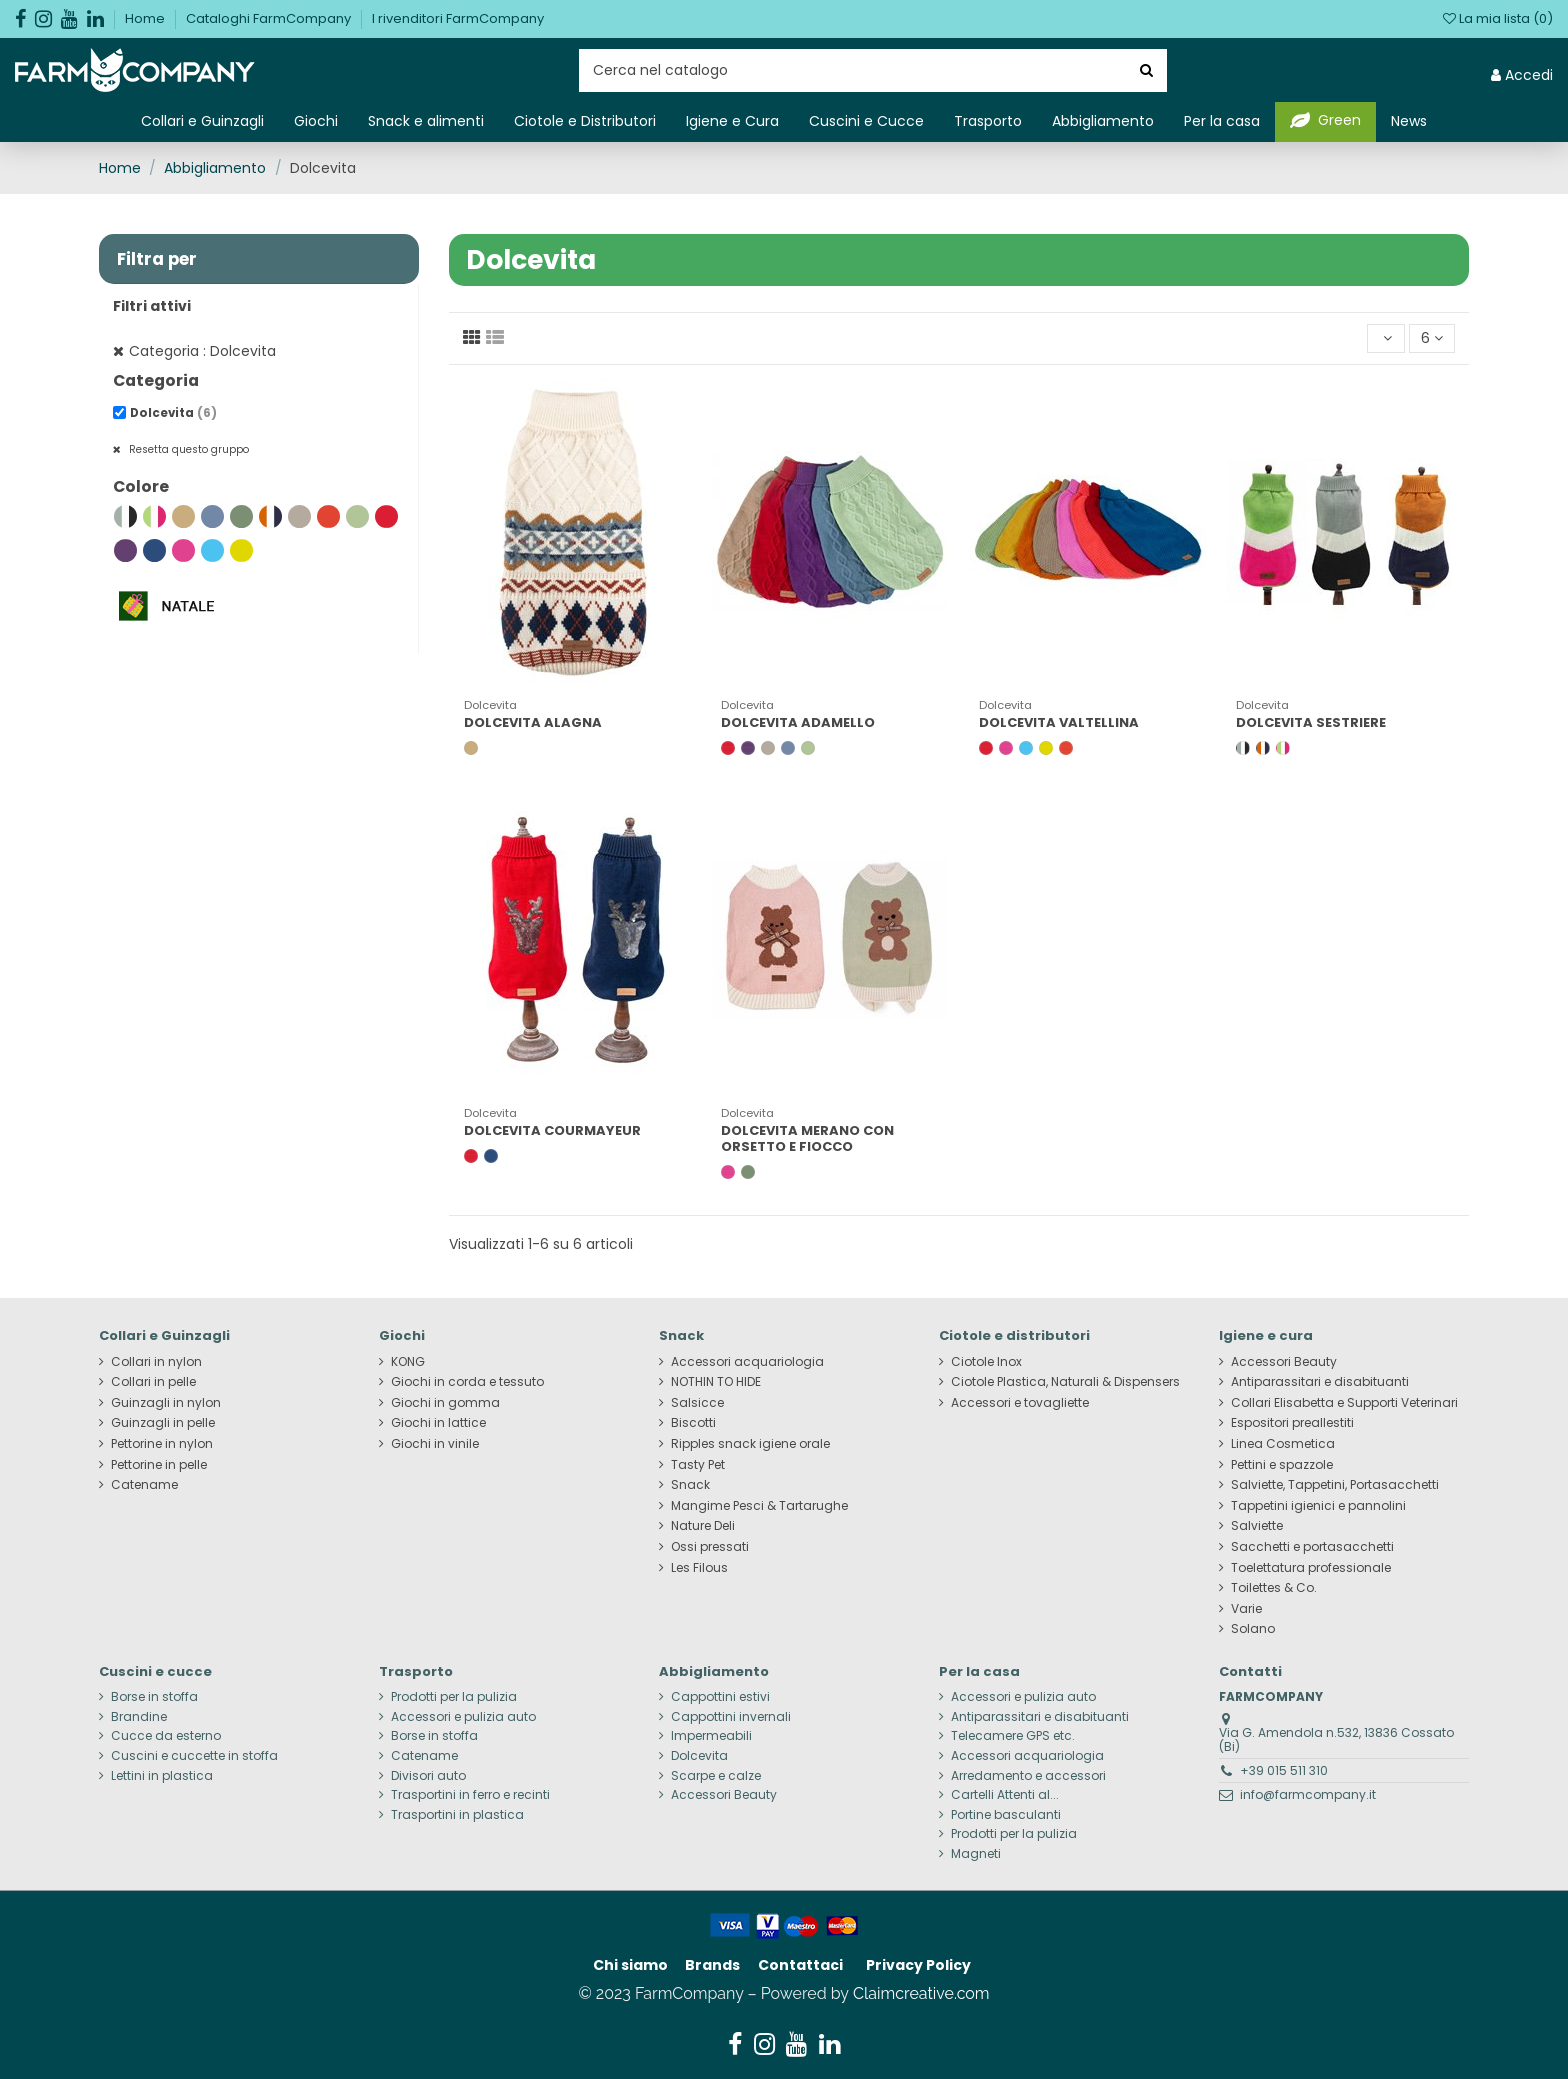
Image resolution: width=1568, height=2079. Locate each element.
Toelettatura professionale (1311, 1568)
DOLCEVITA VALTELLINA (1059, 722)
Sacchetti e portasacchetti (1312, 1547)
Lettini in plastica (162, 1776)
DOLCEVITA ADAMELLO (798, 722)
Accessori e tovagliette (1020, 1403)
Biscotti (693, 1423)
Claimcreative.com (921, 1993)
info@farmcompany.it (1308, 1794)
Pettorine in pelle (159, 1465)
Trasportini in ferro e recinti (470, 1795)
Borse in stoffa (154, 1697)
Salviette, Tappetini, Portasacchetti (1335, 1485)
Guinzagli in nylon (166, 1403)
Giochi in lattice (438, 1423)
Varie (1246, 1609)
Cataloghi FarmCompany (270, 18)
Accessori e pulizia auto (463, 1717)
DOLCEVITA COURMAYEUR (552, 1130)
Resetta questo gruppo (187, 449)
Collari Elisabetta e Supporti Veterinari (1344, 1403)
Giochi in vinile (435, 1444)
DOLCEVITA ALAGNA (533, 722)
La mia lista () (1498, 18)
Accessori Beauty (1284, 1362)
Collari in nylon (156, 1362)
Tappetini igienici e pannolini (1318, 1506)
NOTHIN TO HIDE (716, 1382)
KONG (408, 1362)
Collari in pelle (153, 1382)
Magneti (976, 1854)
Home (146, 18)
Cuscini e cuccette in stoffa (194, 1756)
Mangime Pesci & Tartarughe (759, 1506)
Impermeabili (711, 1736)
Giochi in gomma (445, 1403)
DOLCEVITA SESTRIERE (1311, 722)
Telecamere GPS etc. (1013, 1736)
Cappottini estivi (720, 1697)
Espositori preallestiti (1292, 1423)
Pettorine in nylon (162, 1444)
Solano (1253, 1629)
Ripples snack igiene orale (750, 1444)
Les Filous (699, 1568)
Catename (144, 1485)
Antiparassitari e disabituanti (1320, 1382)
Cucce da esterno (166, 1736)
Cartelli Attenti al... (1005, 1795)
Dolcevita (173, 413)
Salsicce (697, 1403)
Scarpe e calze (716, 1776)
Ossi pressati (710, 1547)
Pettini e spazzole (1282, 1465)
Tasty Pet (698, 1465)
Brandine (139, 1717)
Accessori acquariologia (747, 1362)
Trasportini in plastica (457, 1815)
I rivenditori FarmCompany (458, 18)
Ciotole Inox (986, 1362)
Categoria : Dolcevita (202, 351)
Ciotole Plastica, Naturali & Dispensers (1065, 1382)
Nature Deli (703, 1526)
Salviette (1257, 1526)
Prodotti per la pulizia (454, 1697)
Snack (690, 1485)
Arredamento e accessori (1028, 1776)
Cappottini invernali (731, 1717)
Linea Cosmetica (1283, 1444)
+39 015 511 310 (1284, 1770)
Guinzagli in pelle (163, 1423)
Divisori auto (428, 1776)
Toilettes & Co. (1274, 1588)
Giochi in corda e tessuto (467, 1382)
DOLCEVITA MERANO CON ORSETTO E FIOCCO (807, 1138)
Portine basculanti (1006, 1815)
